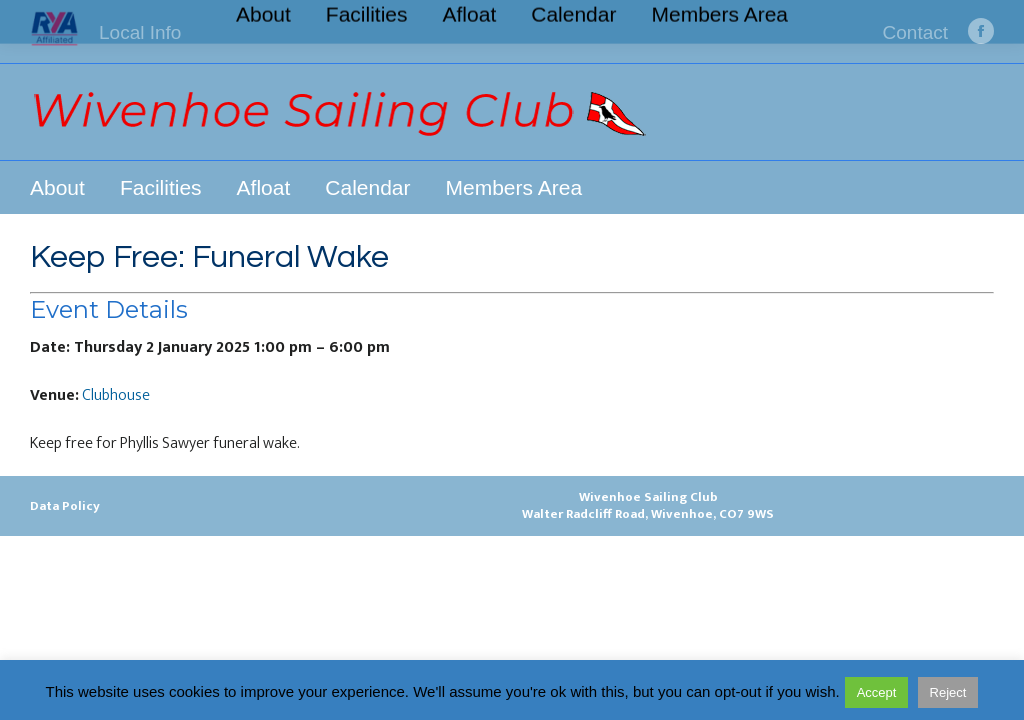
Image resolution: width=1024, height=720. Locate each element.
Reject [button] (948, 692)
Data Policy (65, 506)
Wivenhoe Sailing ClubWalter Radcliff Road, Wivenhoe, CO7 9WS (648, 505)
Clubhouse (116, 395)
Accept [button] (877, 692)
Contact (915, 32)
